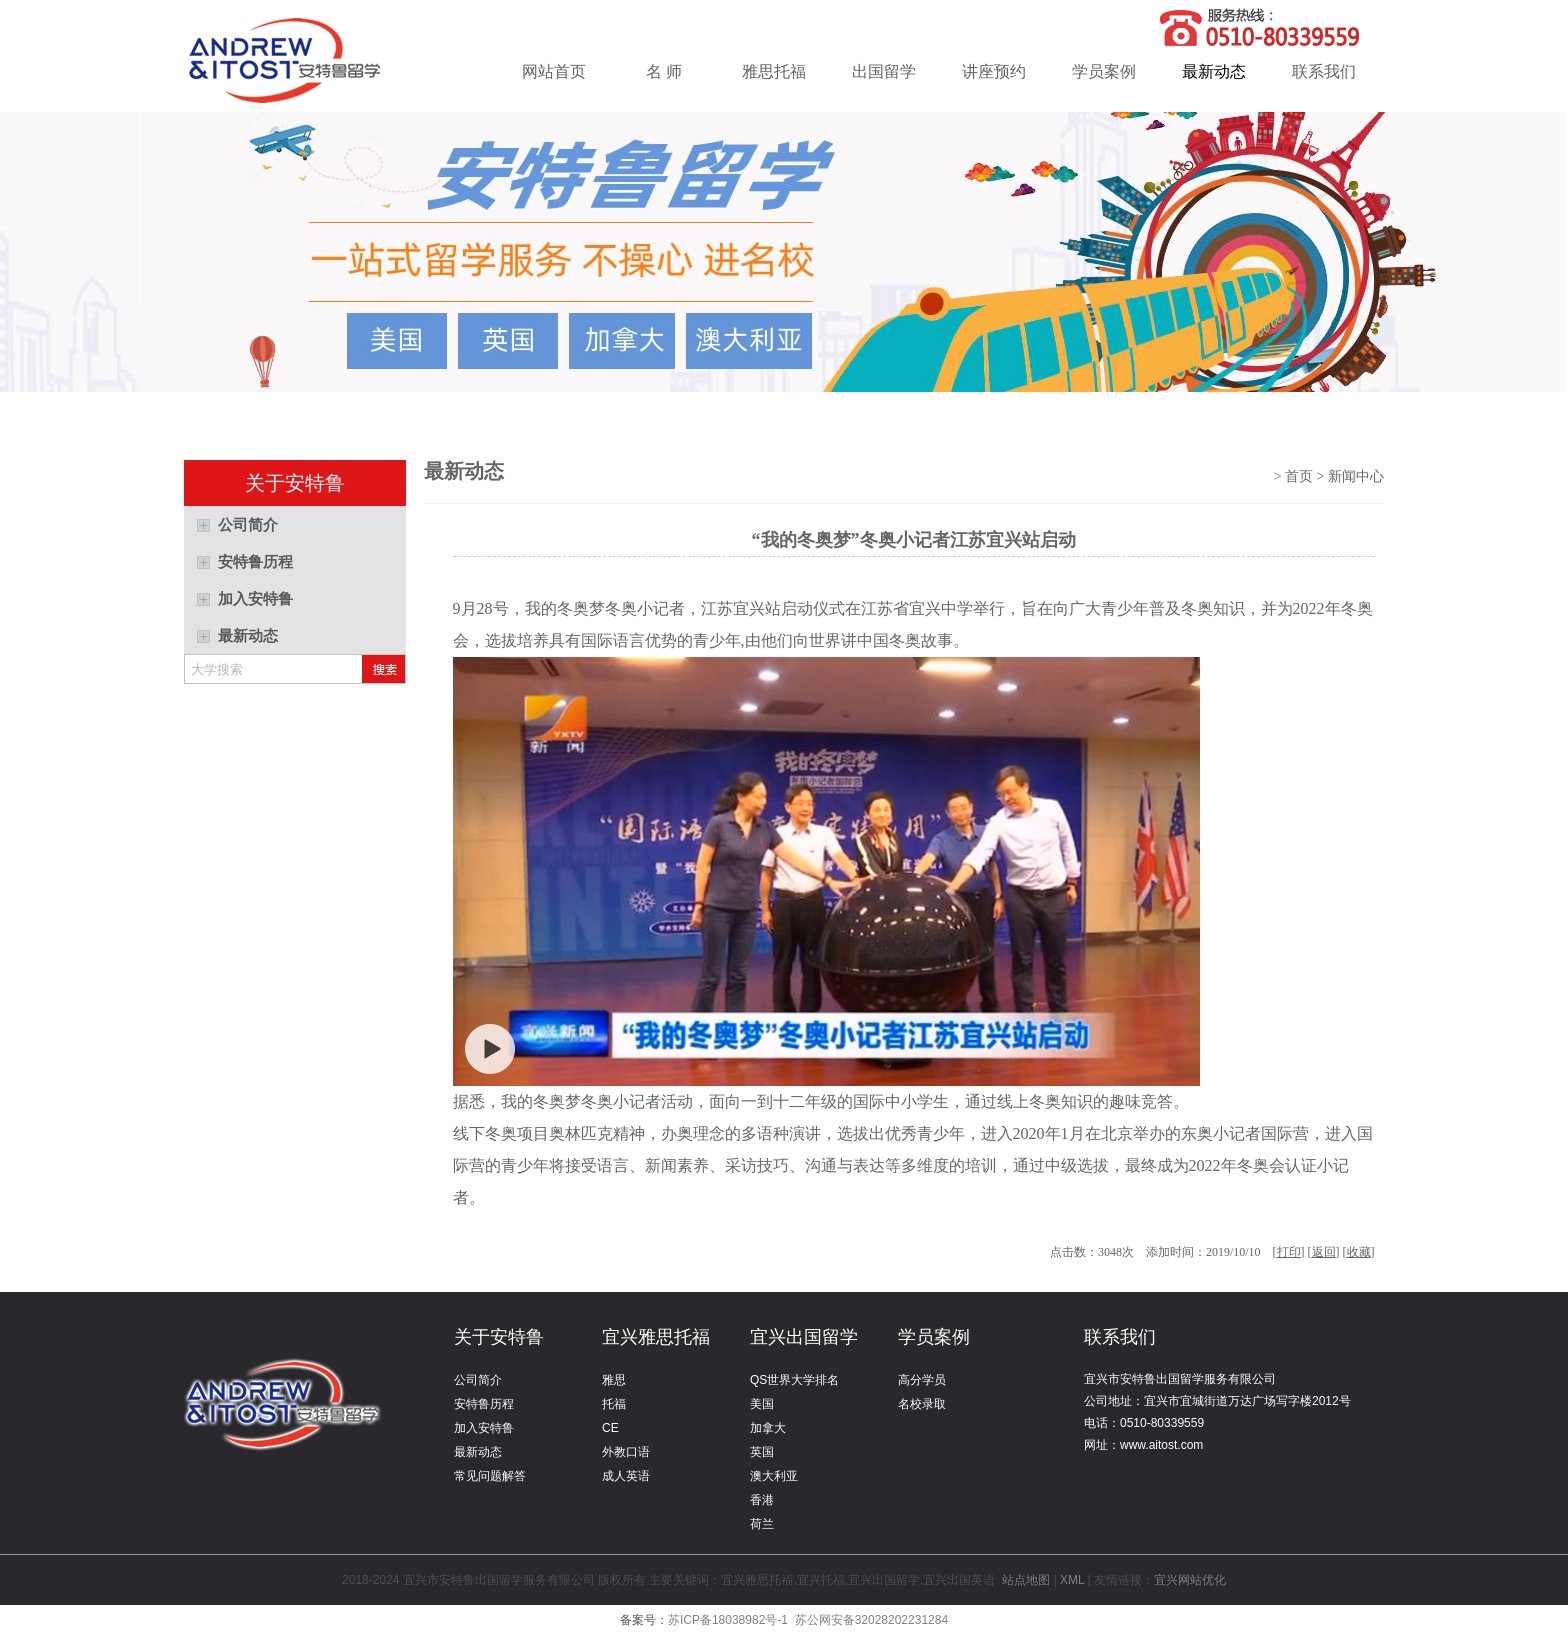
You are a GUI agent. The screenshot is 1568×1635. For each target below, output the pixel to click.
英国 (762, 1452)
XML (1072, 1580)
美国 (762, 1404)
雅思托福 (774, 71)
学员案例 (1104, 71)
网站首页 (554, 71)
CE (610, 1428)
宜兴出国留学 (804, 1337)
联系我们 (1324, 71)
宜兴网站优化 (1190, 1580)
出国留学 (884, 71)
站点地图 (1026, 1580)
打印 (1289, 1252)
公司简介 (478, 1380)
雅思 (614, 1380)
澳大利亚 (774, 1476)
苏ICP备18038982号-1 (728, 1620)
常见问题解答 (490, 1476)
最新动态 (1214, 71)
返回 (1324, 1252)
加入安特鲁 (484, 1428)
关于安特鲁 (499, 1337)
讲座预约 (994, 71)
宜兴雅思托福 (656, 1337)
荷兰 (762, 1524)
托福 (614, 1404)
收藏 (1359, 1252)
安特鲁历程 (484, 1404)
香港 (762, 1500)
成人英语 (626, 1476)
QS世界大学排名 (794, 1380)
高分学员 (922, 1380)
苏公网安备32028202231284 (871, 1620)
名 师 (664, 71)
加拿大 (768, 1428)
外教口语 (626, 1452)
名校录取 (922, 1404)
